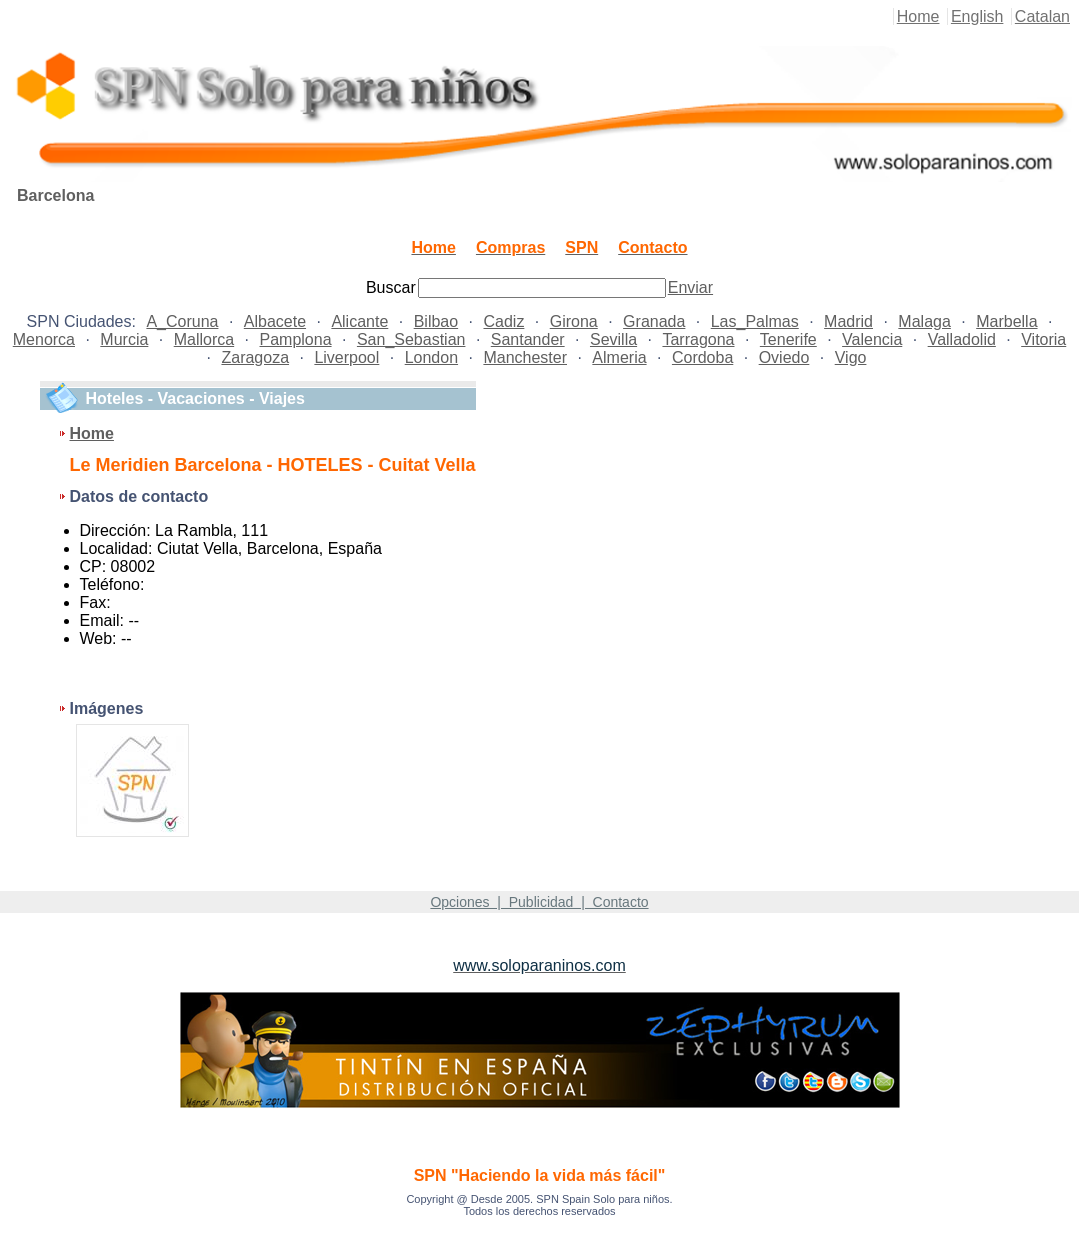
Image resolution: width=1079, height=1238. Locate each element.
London (431, 357)
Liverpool (346, 357)
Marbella (1006, 321)
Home (918, 16)
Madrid (848, 321)
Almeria (619, 357)
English (977, 16)
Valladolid (962, 339)
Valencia (872, 339)
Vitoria (1043, 339)
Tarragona (698, 339)
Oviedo (784, 357)
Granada (654, 321)
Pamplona (296, 339)
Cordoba (702, 357)
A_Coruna (182, 321)
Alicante (359, 321)
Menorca (44, 339)
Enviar (690, 287)
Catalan (1042, 16)
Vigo (851, 357)
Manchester (525, 357)
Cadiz (503, 321)
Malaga (924, 321)
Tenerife (788, 339)
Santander (528, 339)
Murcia (124, 339)
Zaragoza (255, 357)
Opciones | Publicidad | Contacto (539, 902)
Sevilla (613, 339)
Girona (574, 321)
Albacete (275, 321)
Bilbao (436, 321)
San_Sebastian (411, 339)
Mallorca (204, 339)
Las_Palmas (755, 321)
